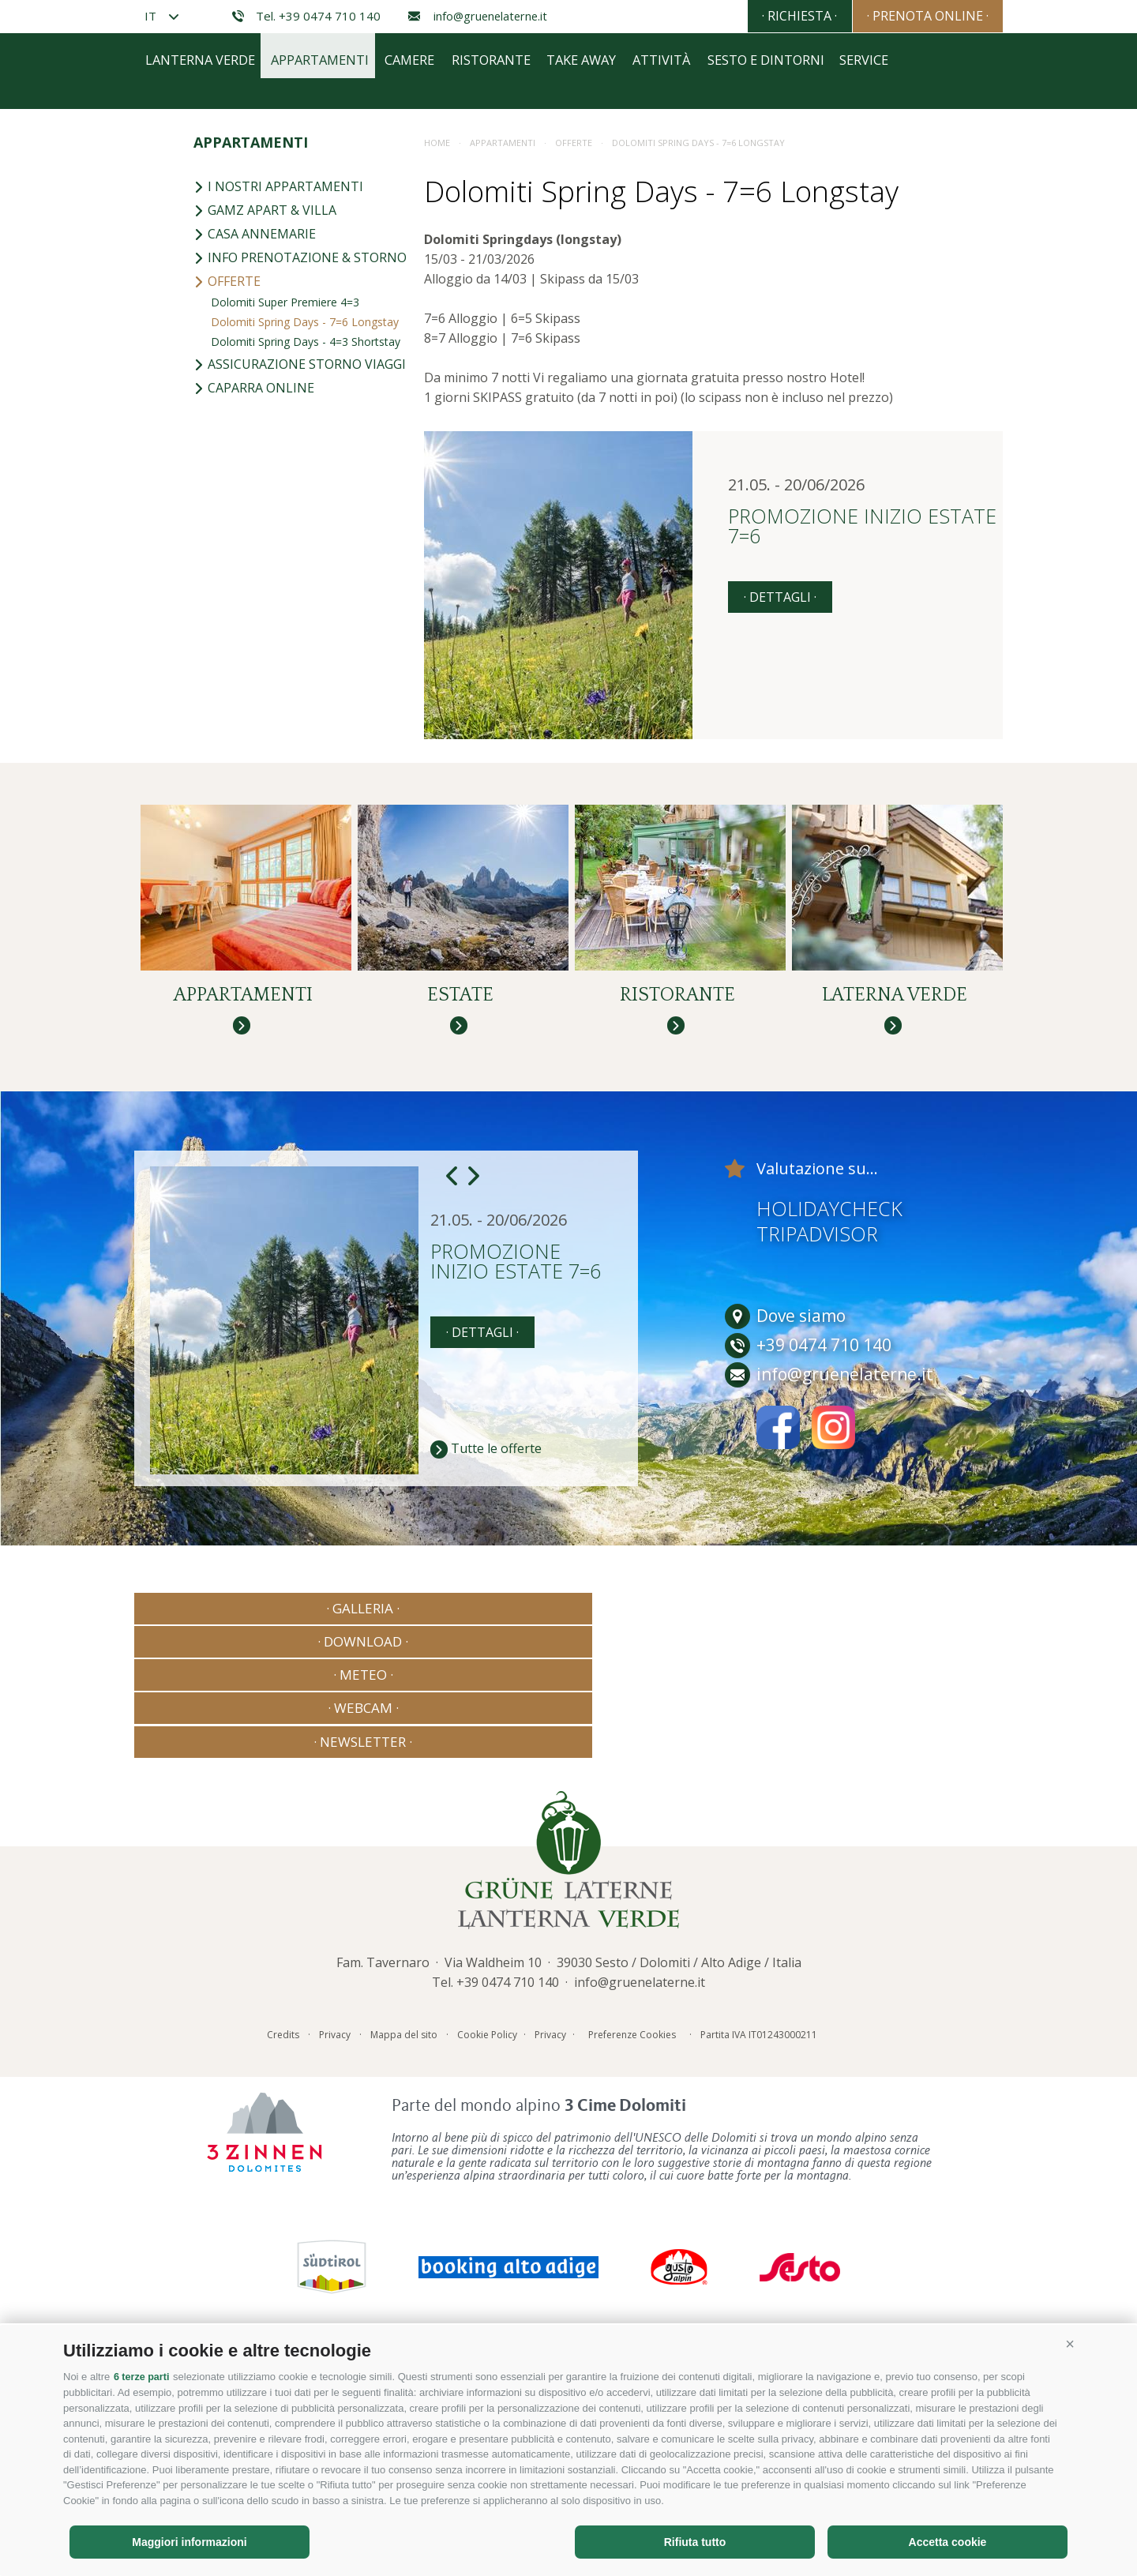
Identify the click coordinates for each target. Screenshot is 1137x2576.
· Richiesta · (767, 15)
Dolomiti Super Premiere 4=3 (285, 619)
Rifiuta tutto (695, 2542)
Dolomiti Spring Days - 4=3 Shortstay (305, 659)
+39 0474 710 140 (507, 2197)
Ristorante (530, 388)
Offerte (227, 598)
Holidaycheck (829, 1558)
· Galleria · (217, 1958)
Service (952, 388)
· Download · (392, 1958)
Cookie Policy (487, 2249)
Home (437, 460)
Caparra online (253, 705)
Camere (438, 388)
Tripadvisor (817, 1583)
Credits (283, 2249)
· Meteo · (568, 1958)
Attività (725, 388)
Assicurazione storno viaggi (299, 681)
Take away (633, 388)
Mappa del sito (403, 2249)
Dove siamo (785, 1665)
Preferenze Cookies (632, 2249)
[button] (1070, 2345)
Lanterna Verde (203, 388)
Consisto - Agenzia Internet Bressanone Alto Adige (851, 2246)
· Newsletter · (919, 1958)
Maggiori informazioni (189, 2542)
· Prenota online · (917, 15)
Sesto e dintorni (840, 388)
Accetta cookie (948, 2542)
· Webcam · (743, 1958)
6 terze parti (142, 2377)
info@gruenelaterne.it (477, 16)
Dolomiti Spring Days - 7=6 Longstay (305, 639)
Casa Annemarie (254, 551)
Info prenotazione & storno (300, 575)
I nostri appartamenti (278, 504)
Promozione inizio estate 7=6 (862, 845)
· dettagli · (780, 914)
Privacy (335, 2249)
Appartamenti (336, 388)
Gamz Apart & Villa (264, 527)
